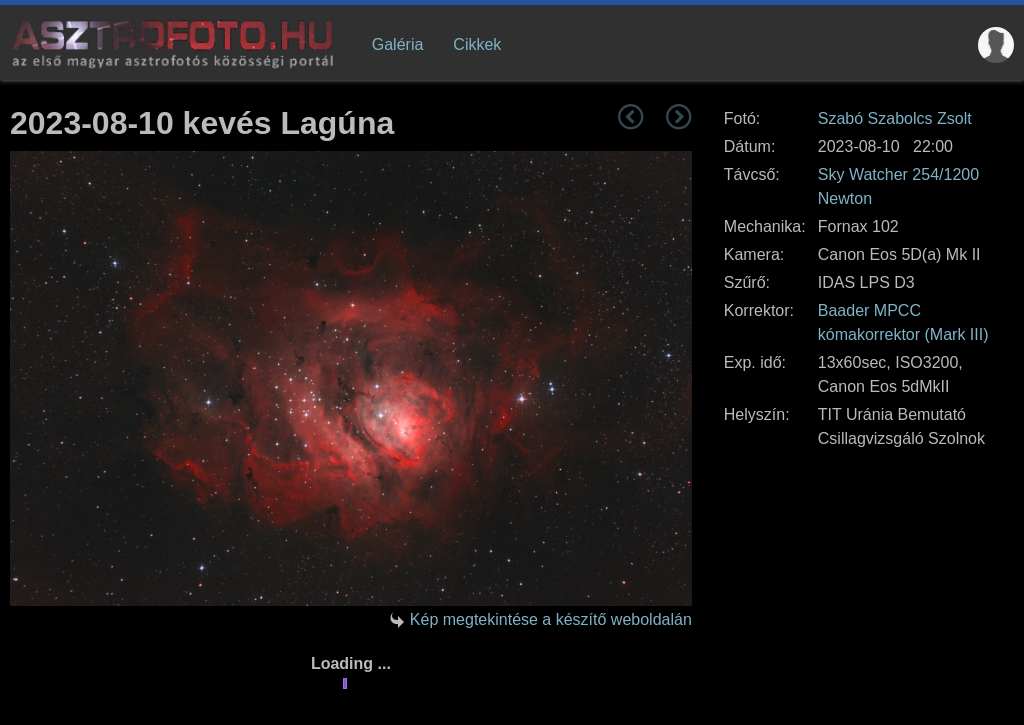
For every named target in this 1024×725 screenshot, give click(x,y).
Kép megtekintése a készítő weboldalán (551, 619)
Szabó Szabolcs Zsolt (895, 118)
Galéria (398, 44)
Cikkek (477, 44)
